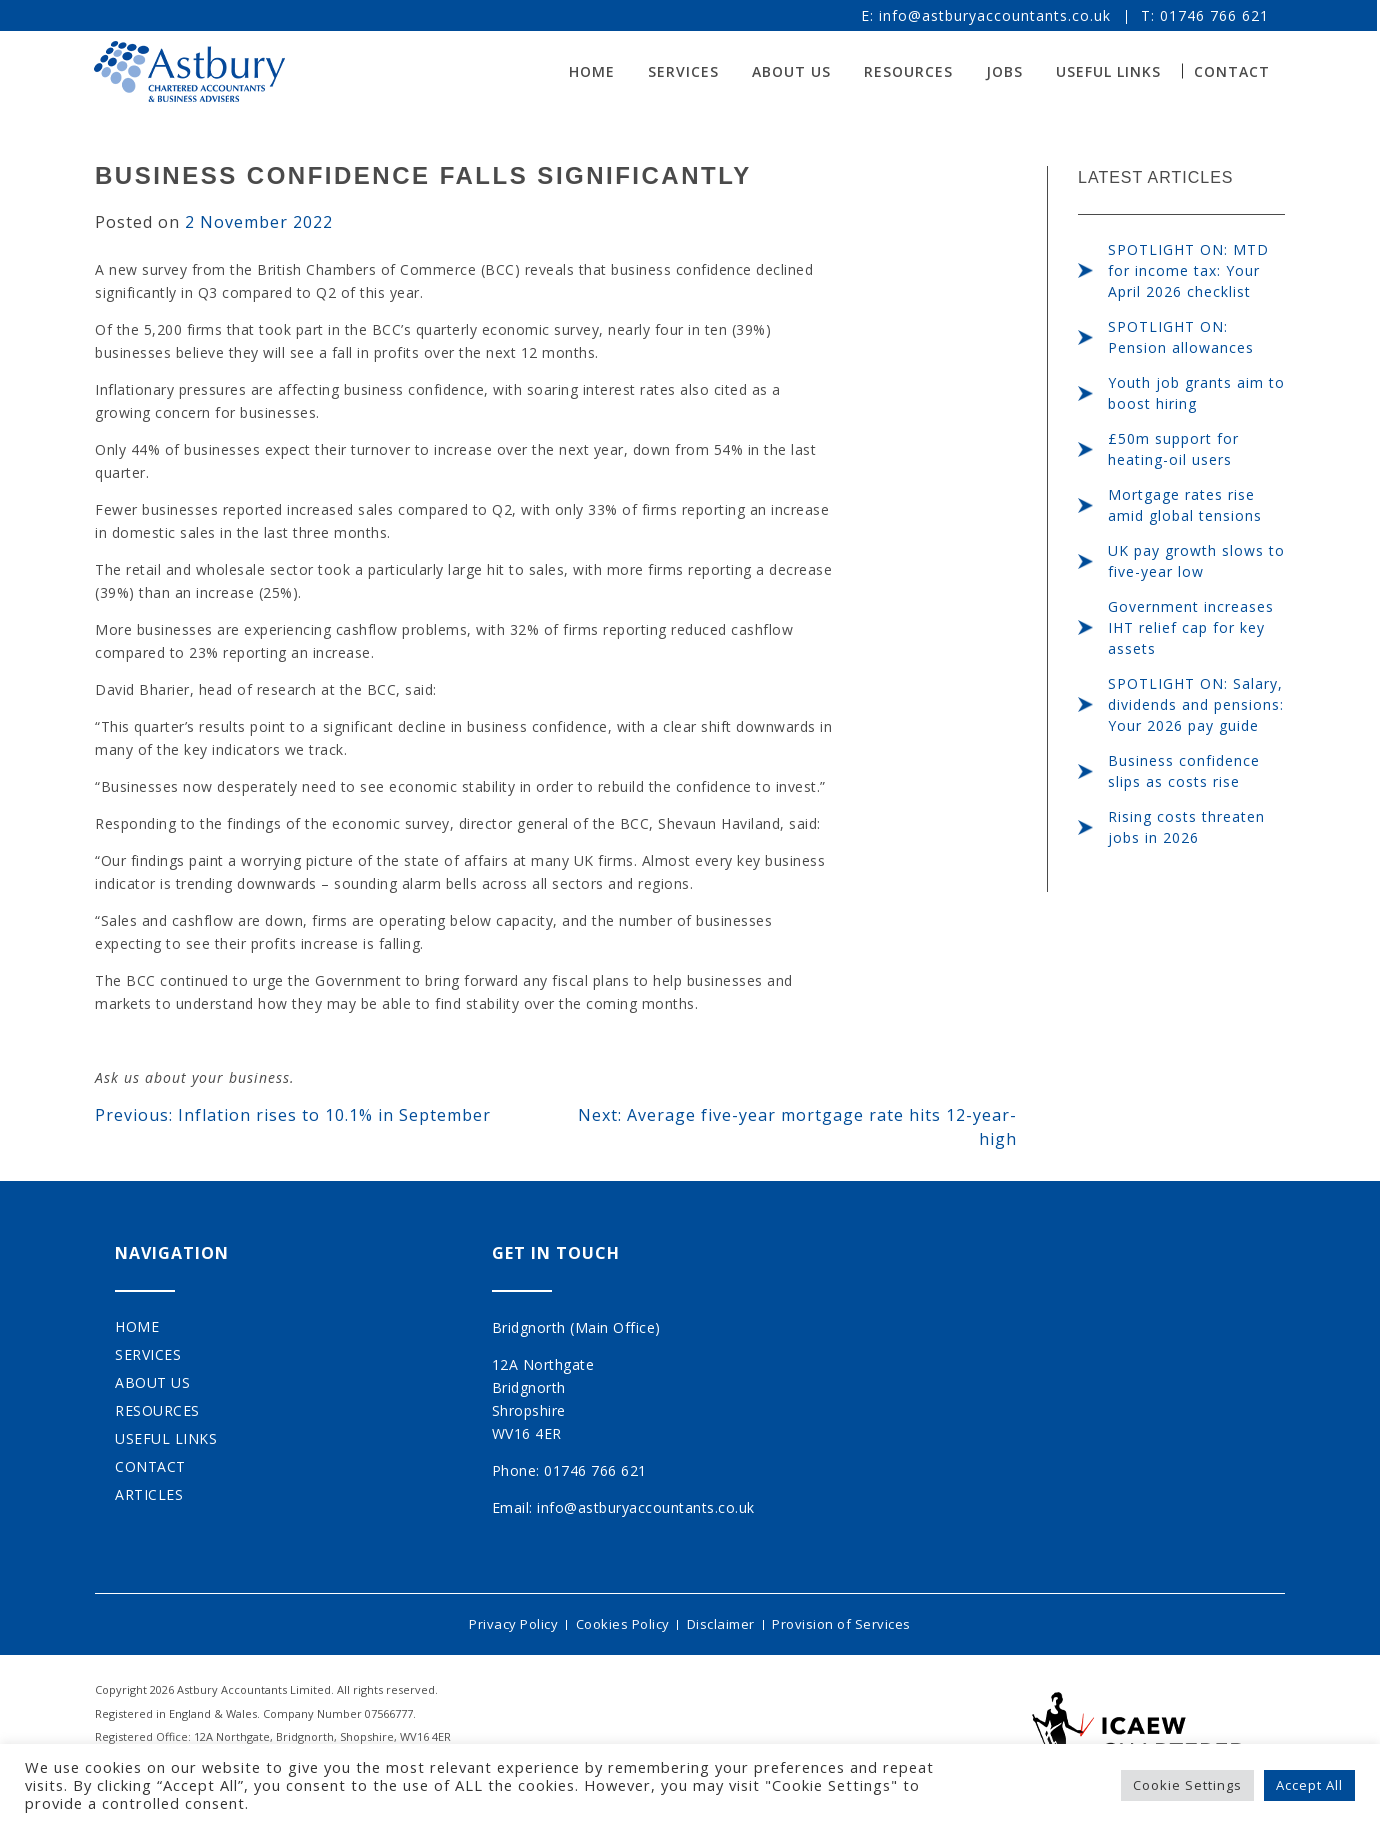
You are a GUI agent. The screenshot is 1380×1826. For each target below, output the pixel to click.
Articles (149, 1494)
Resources (909, 71)
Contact (1233, 71)
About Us (792, 71)
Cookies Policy (621, 1623)
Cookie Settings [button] (1187, 1785)
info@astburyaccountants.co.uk (996, 15)
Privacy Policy (509, 1623)
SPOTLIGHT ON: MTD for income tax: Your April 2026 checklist (1188, 270)
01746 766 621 (1215, 15)
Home (593, 71)
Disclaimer (722, 1623)
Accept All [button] (1309, 1785)
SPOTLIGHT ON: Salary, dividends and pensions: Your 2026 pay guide (1196, 704)
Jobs (1005, 71)
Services (684, 71)
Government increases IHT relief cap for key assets (1191, 627)
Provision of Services (845, 1623)
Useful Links (1109, 71)
